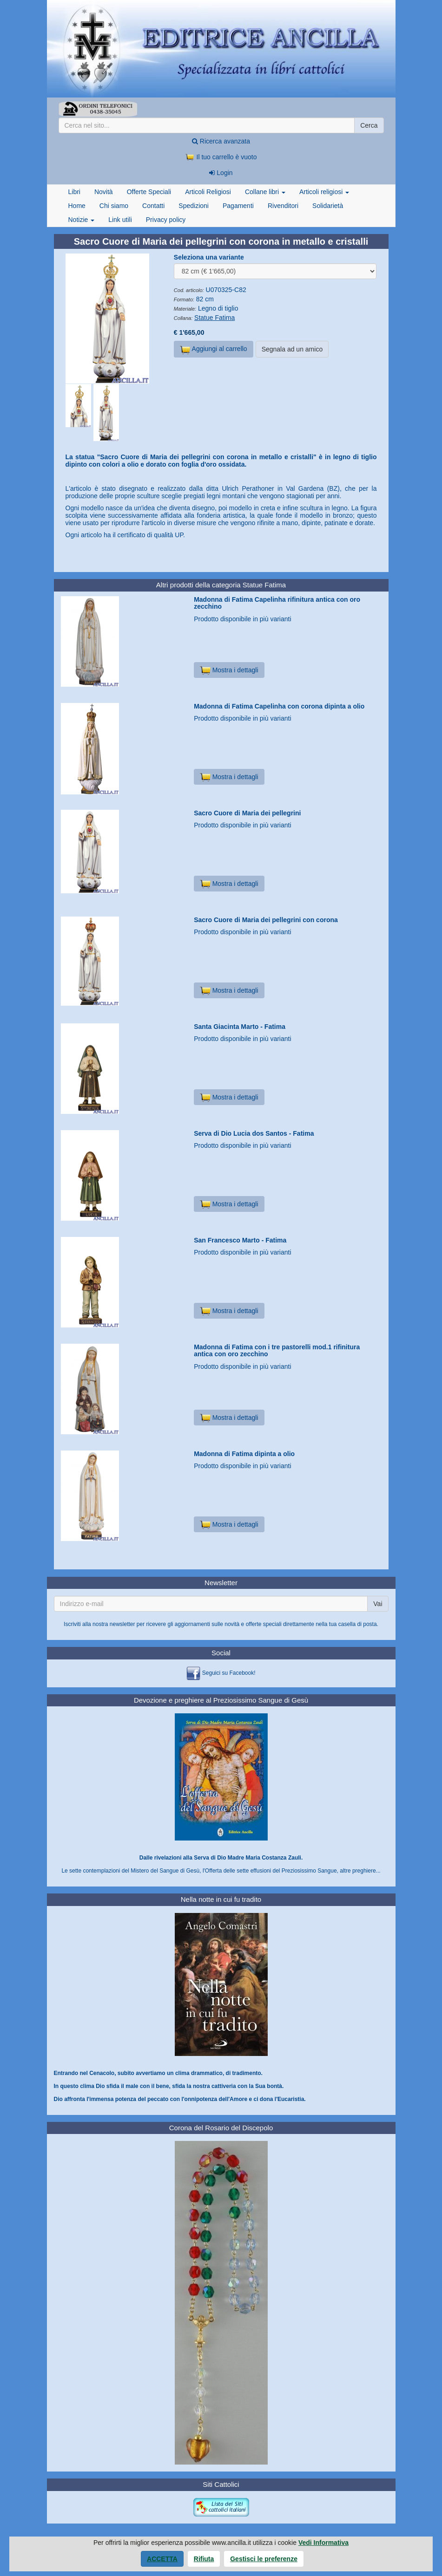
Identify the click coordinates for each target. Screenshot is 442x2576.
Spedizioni (193, 205)
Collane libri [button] (265, 191)
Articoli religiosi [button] (324, 191)
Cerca (368, 125)
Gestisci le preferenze (263, 2559)
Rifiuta (204, 2559)
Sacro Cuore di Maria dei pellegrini (247, 813)
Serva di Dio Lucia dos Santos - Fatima (254, 1133)
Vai (377, 1603)
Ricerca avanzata (221, 141)
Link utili (120, 219)
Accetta (162, 2559)
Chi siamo (113, 205)
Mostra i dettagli (229, 670)
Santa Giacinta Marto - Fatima (239, 1026)
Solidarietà (327, 205)
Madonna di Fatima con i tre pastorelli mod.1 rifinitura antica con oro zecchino (277, 1350)
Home (77, 205)
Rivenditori (283, 205)
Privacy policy (166, 219)
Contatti (153, 205)
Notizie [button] (81, 219)
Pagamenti (238, 205)
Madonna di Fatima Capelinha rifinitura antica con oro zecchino (277, 603)
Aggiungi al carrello (213, 349)
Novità (103, 191)
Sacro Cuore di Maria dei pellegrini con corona (266, 920)
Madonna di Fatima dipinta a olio (244, 1453)
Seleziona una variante (209, 257)
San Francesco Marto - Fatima (240, 1240)
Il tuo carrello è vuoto (221, 157)
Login (220, 172)
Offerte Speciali (149, 191)
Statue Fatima (214, 317)
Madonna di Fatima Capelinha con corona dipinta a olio (279, 706)
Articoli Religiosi (208, 191)
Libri (74, 191)
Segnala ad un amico (292, 349)
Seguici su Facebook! (229, 1673)
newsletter (122, 1624)
